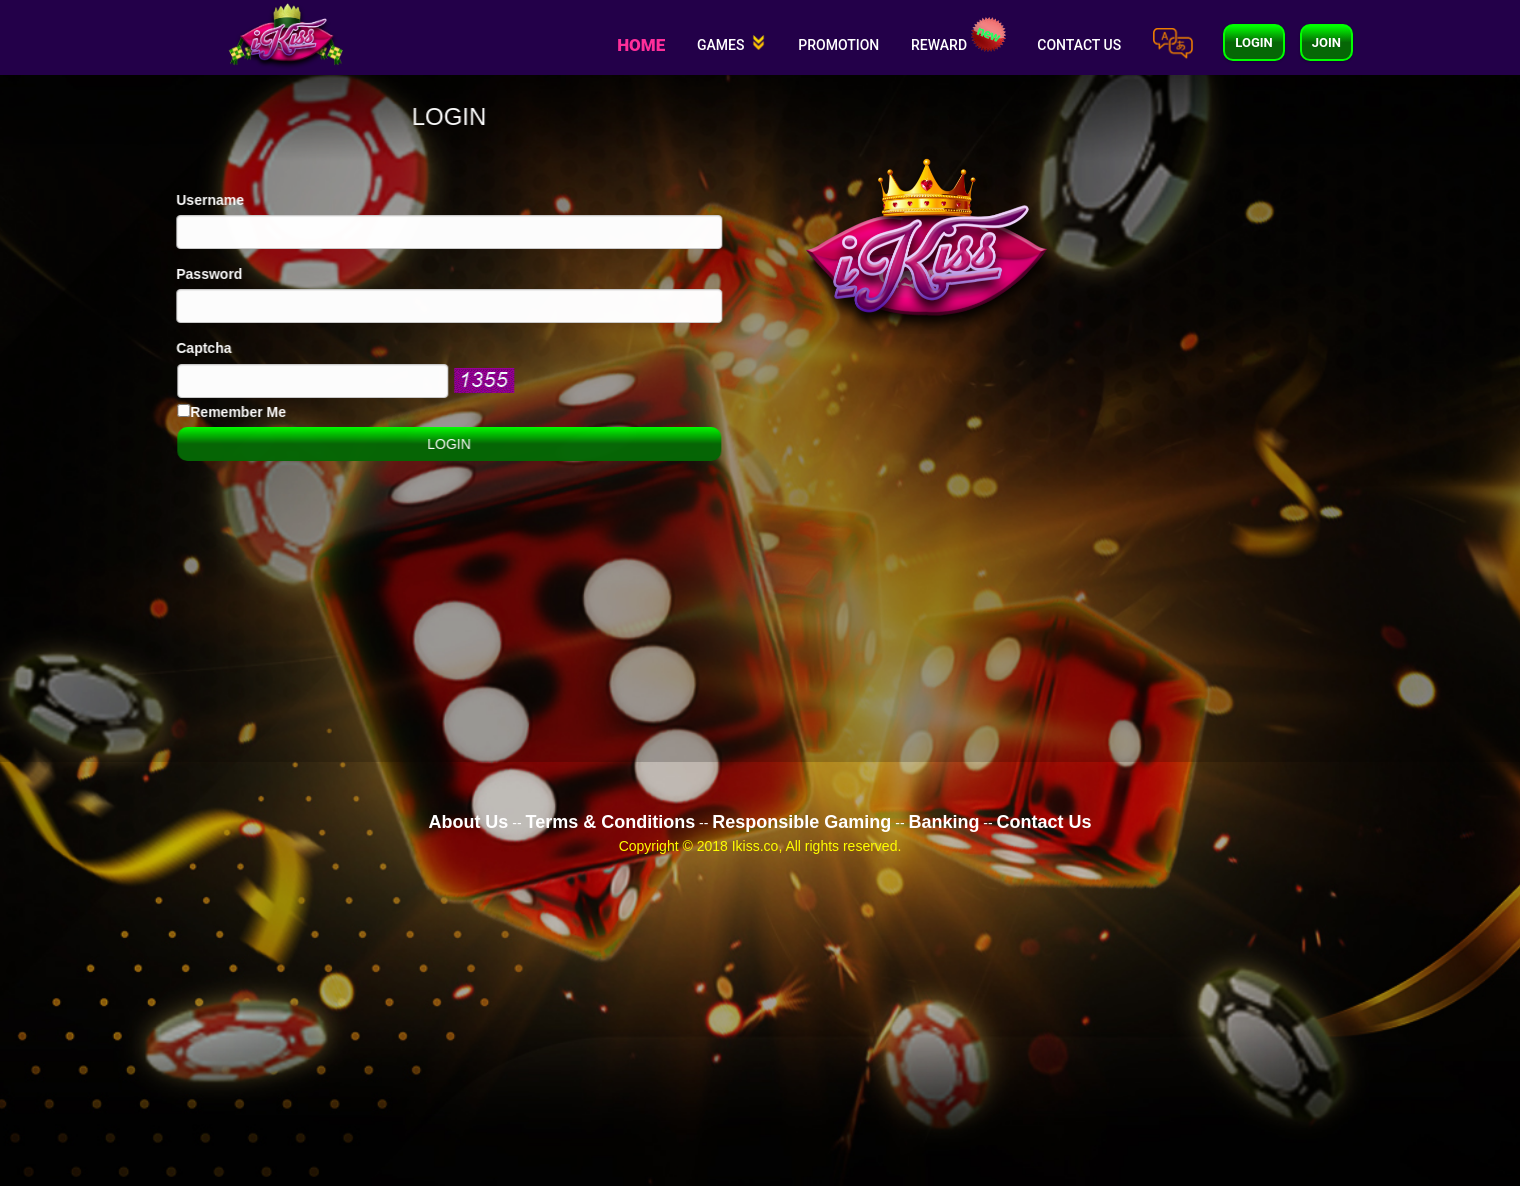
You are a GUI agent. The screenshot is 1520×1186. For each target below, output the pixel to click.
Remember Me (205, 412)
